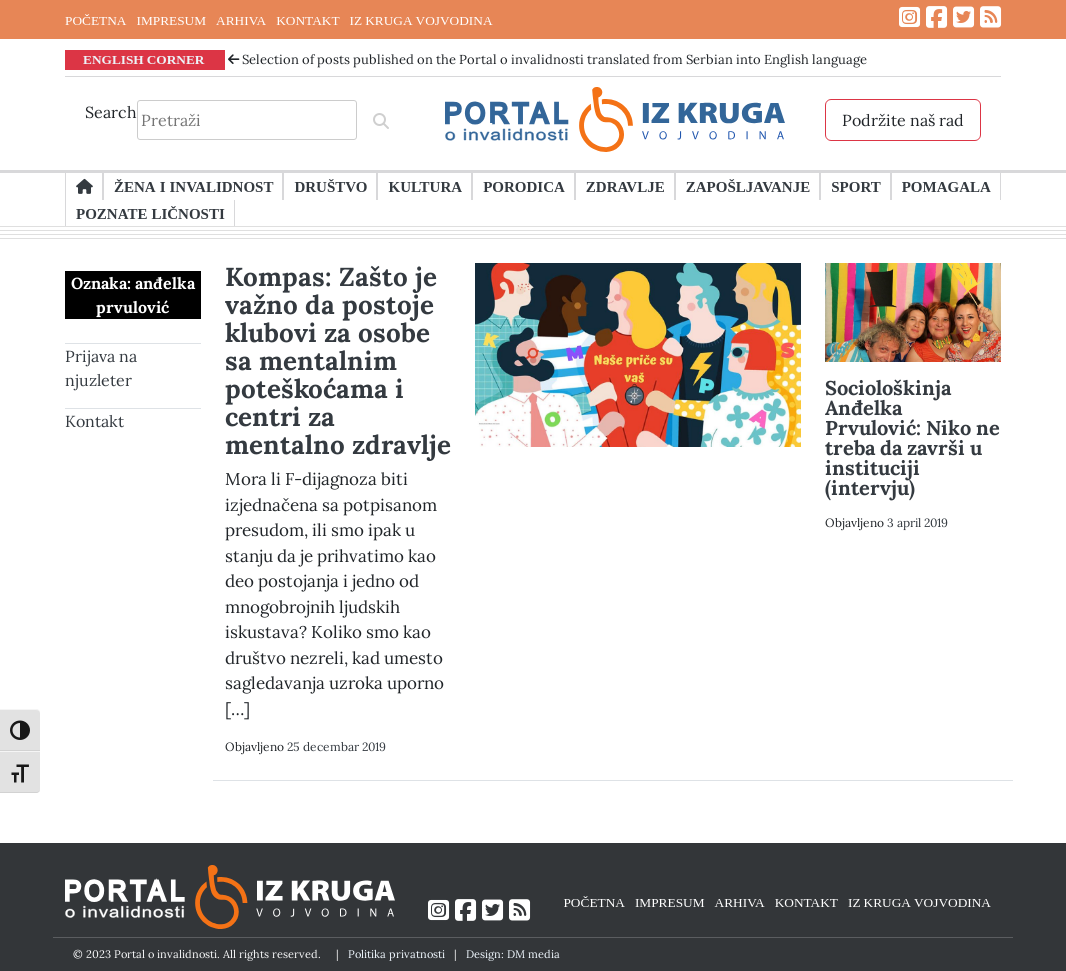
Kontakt (94, 421)
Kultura (425, 186)
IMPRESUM (171, 20)
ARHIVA (241, 20)
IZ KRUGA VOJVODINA (421, 20)
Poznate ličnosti (150, 213)
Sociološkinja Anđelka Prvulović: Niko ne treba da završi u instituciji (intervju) (912, 437)
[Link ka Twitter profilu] (963, 17)
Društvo (330, 186)
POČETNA (95, 20)
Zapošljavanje (748, 186)
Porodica (524, 186)
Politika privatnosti (396, 954)
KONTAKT (307, 20)
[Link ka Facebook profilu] (936, 17)
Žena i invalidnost (193, 186)
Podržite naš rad (903, 120)
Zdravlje (625, 186)
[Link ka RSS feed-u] (990, 17)
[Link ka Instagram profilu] (909, 17)
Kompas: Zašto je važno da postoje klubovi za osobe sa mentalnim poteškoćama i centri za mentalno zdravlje (338, 360)
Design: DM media (513, 954)
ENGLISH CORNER (144, 59)
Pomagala (946, 186)
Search (111, 112)
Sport (855, 186)
